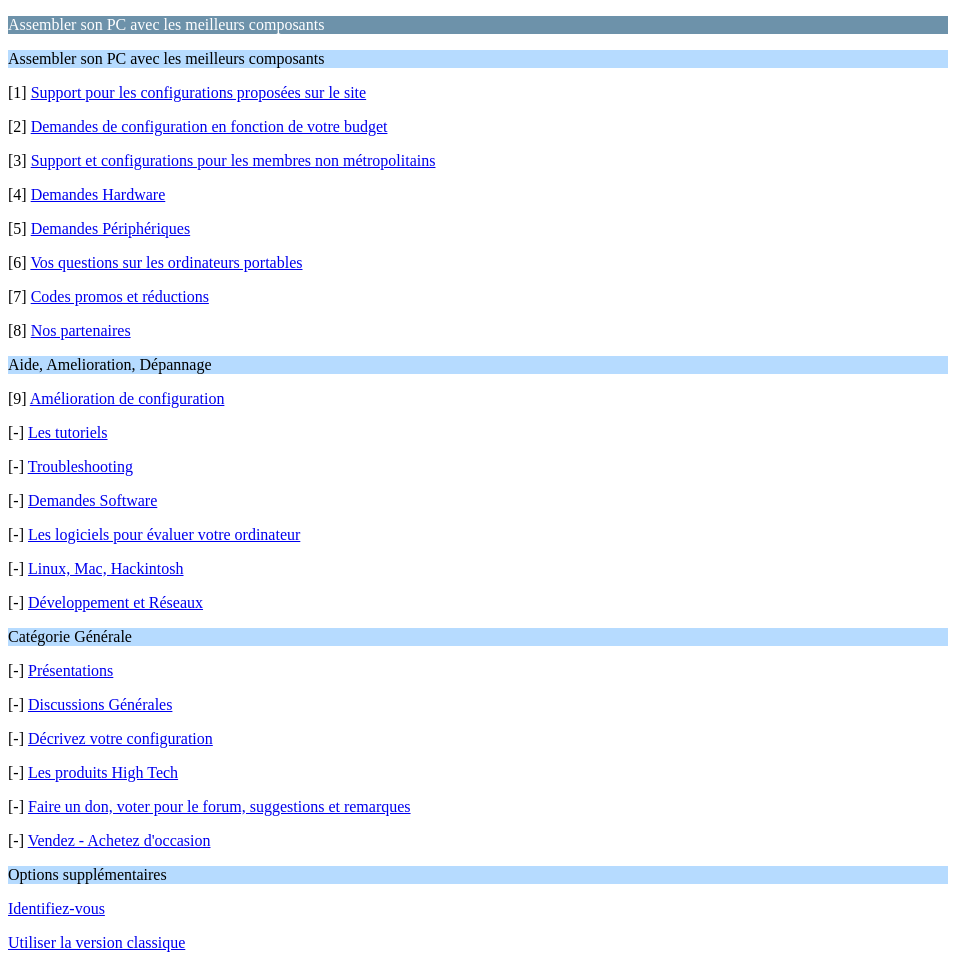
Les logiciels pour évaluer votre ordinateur (164, 534)
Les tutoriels (68, 432)
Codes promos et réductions (120, 296)
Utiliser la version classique (96, 942)
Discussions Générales (100, 704)
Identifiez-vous (56, 908)
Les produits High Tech (103, 772)
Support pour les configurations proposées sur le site (199, 92)
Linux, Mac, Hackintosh (106, 568)
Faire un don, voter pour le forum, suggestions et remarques (219, 806)
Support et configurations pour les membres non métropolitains (233, 160)
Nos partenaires (81, 330)
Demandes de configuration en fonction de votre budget (209, 126)
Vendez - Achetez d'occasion (119, 840)
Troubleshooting (80, 466)
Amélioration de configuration (127, 398)
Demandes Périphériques (111, 228)
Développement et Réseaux (115, 602)
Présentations (70, 670)
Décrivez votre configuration (120, 738)
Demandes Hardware (98, 194)
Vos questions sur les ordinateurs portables (166, 262)
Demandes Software (92, 500)
